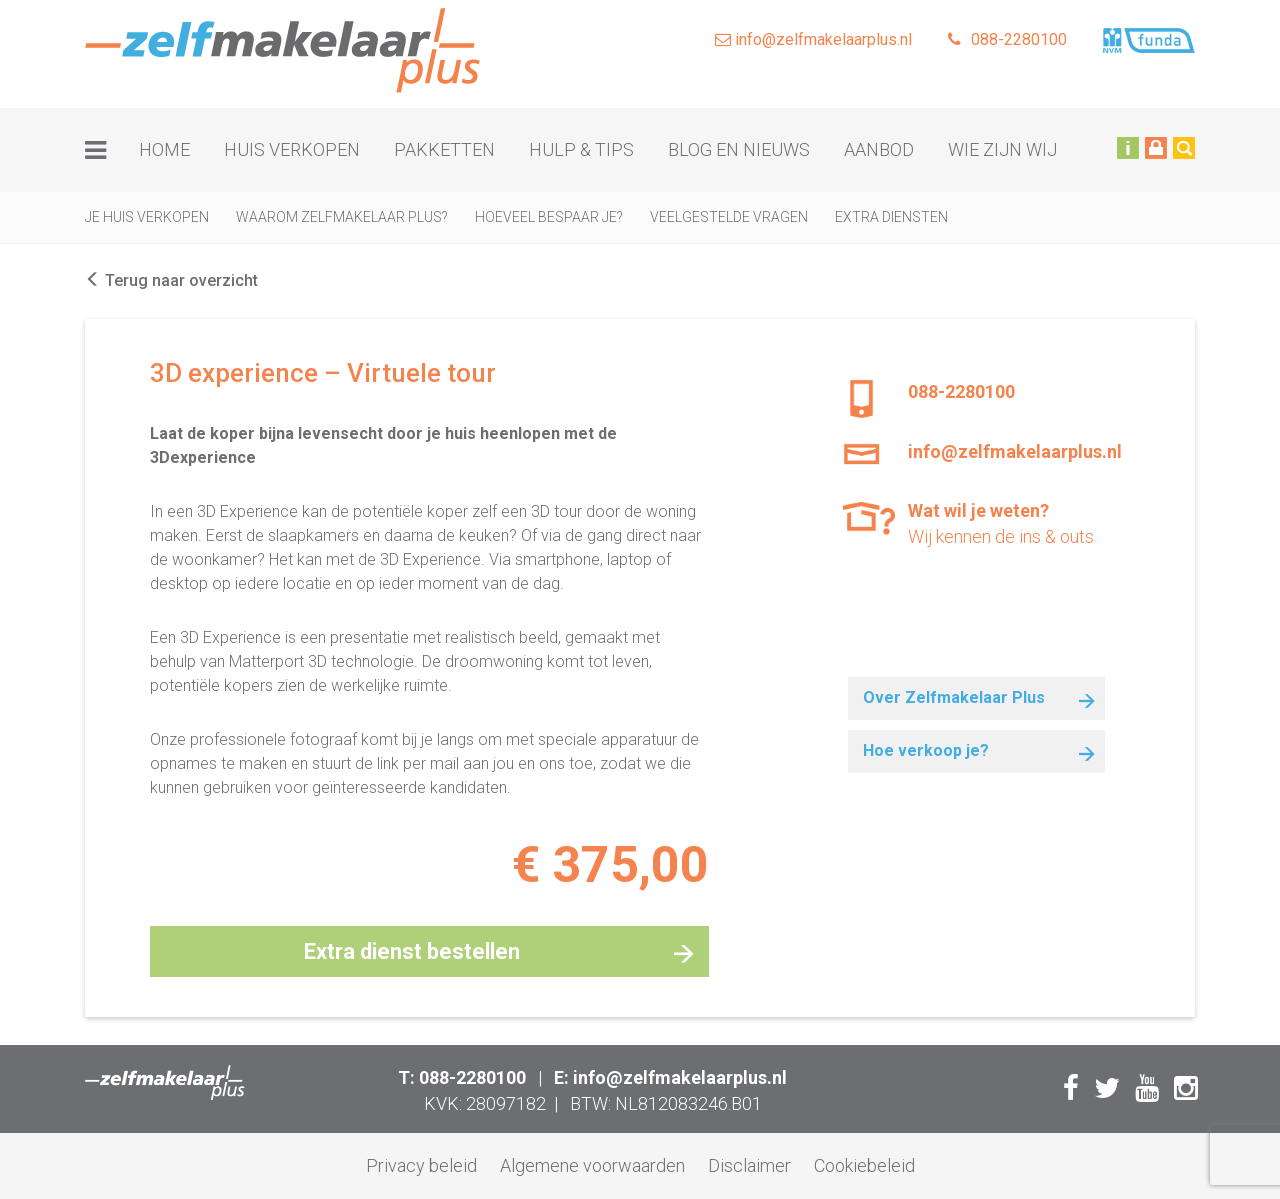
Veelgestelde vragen (729, 217)
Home (164, 149)
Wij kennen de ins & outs (1009, 522)
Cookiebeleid (864, 1165)
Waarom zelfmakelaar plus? (342, 217)
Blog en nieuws (739, 149)
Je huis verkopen (147, 217)
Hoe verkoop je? (926, 750)
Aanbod (879, 149)
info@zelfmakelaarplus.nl (813, 39)
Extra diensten (891, 217)
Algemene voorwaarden (592, 1165)
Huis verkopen (292, 149)
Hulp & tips (581, 149)
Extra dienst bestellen (412, 951)
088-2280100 (1007, 39)
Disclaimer (749, 1165)
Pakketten (444, 149)
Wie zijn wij (1002, 149)
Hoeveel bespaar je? (549, 217)
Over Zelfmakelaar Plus (954, 697)
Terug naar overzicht (171, 280)
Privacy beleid (421, 1165)
